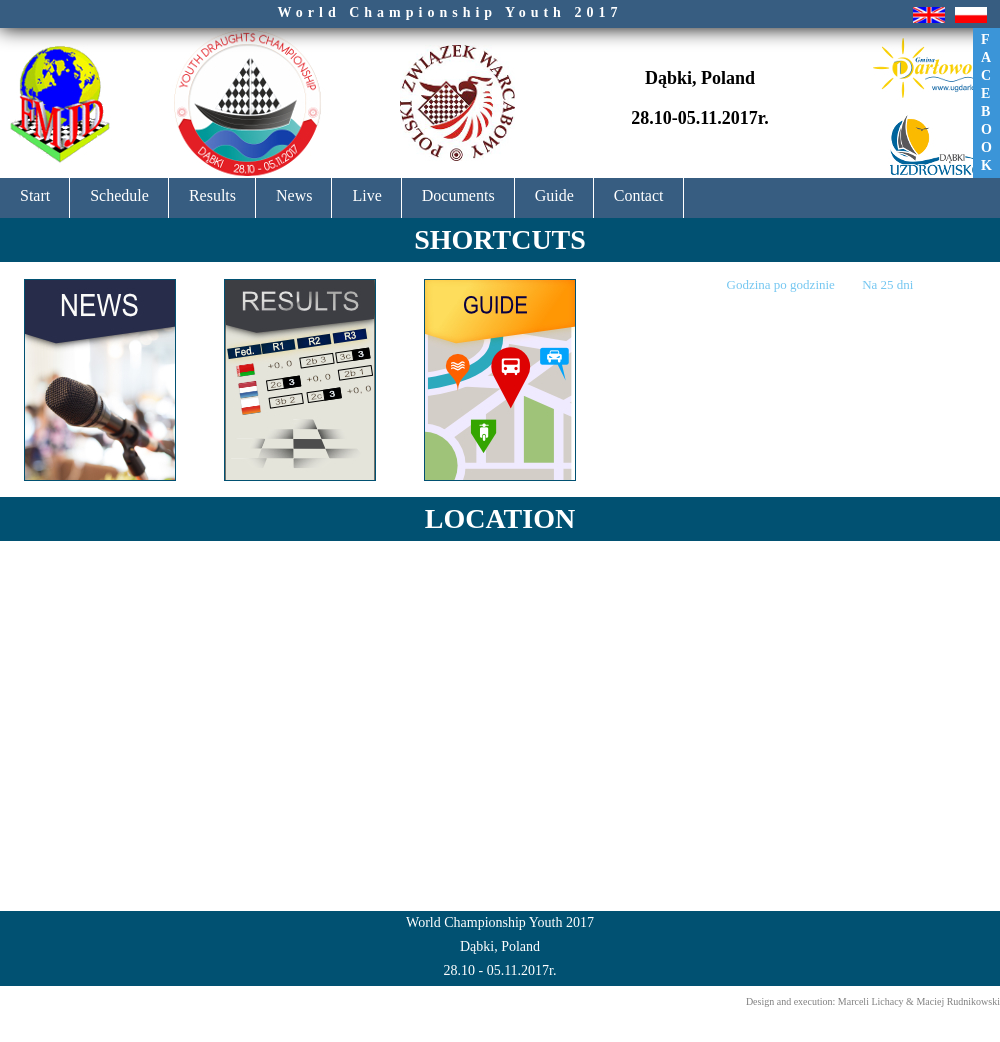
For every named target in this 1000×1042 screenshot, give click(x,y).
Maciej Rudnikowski (958, 1001)
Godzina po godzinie (783, 284)
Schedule (119, 195)
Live (366, 195)
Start (35, 195)
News (294, 195)
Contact (639, 195)
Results (212, 195)
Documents (458, 195)
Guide (554, 195)
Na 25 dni (887, 284)
